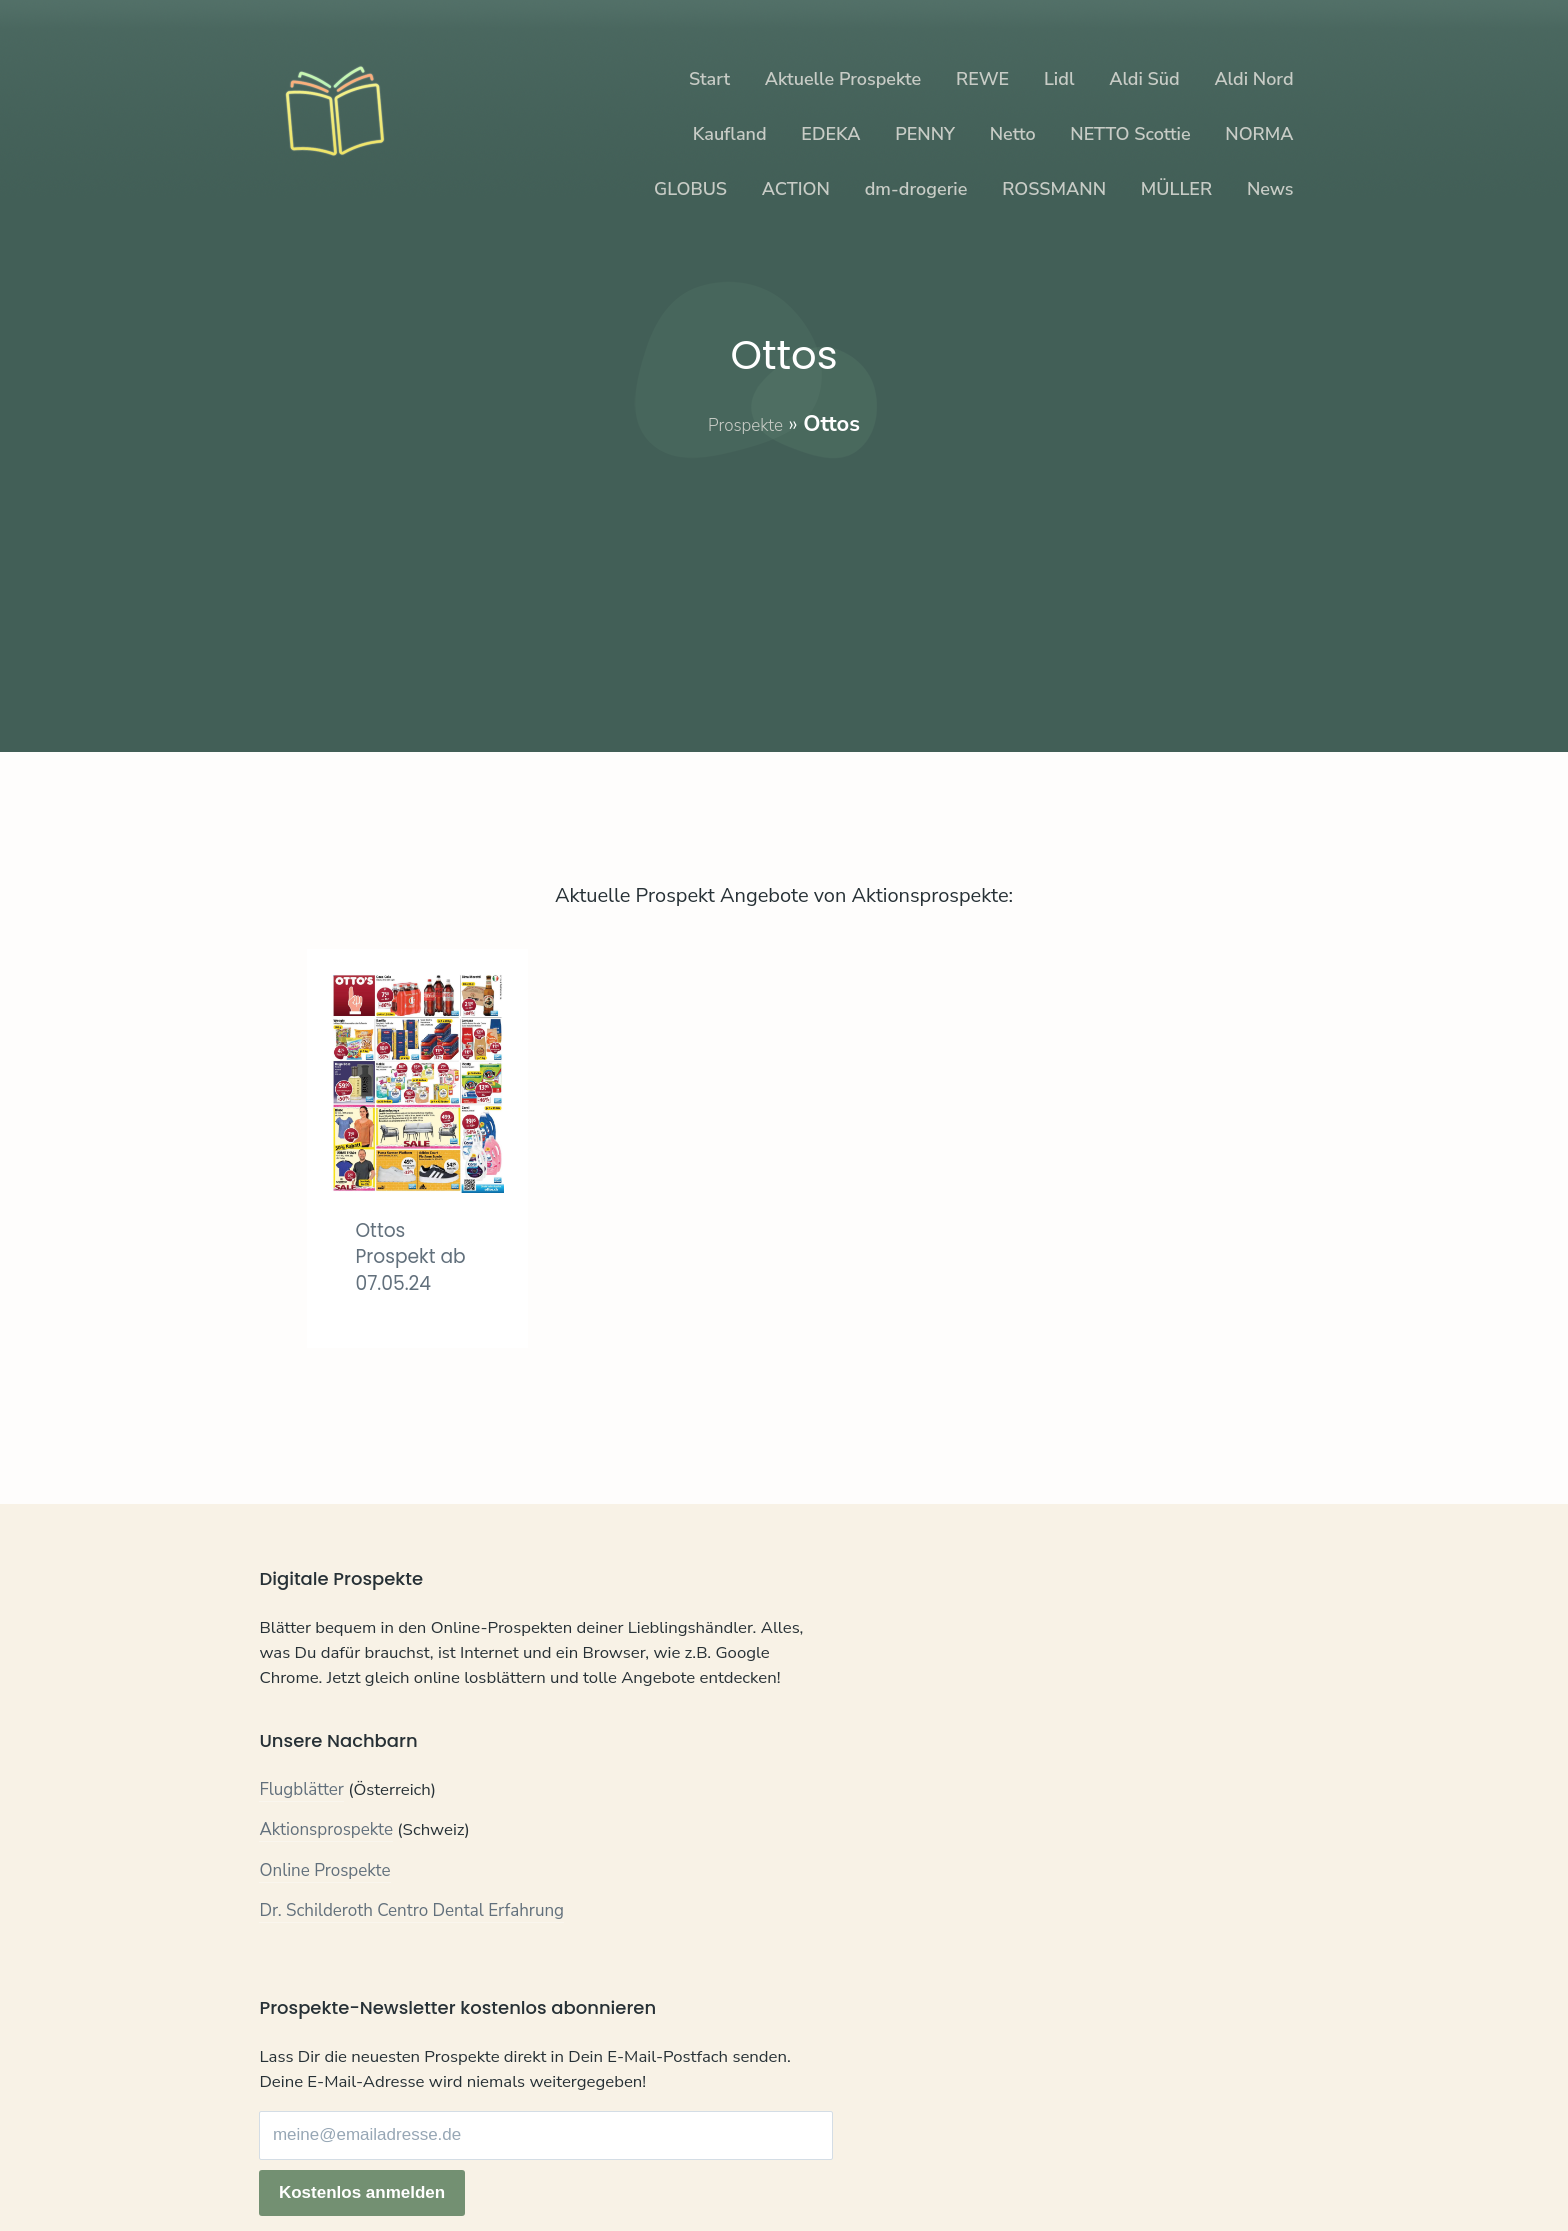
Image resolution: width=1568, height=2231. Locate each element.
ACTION (796, 189)
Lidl (1059, 79)
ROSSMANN (1054, 189)
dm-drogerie (916, 189)
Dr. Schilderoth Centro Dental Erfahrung (411, 1974)
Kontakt (288, 2158)
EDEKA (830, 134)
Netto (1013, 134)
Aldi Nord (1253, 79)
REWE (982, 79)
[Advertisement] (784, 580)
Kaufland (730, 134)
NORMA (1259, 134)
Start (709, 79)
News (1270, 189)
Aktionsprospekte (326, 1893)
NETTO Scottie (1130, 134)
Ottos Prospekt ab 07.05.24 (402, 1269)
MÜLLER (1176, 189)
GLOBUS (690, 189)
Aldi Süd (1144, 79)
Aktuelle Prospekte (843, 79)
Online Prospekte (324, 1933)
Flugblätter (301, 1852)
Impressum (482, 2158)
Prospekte (745, 424)
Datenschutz (378, 2158)
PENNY (925, 134)
